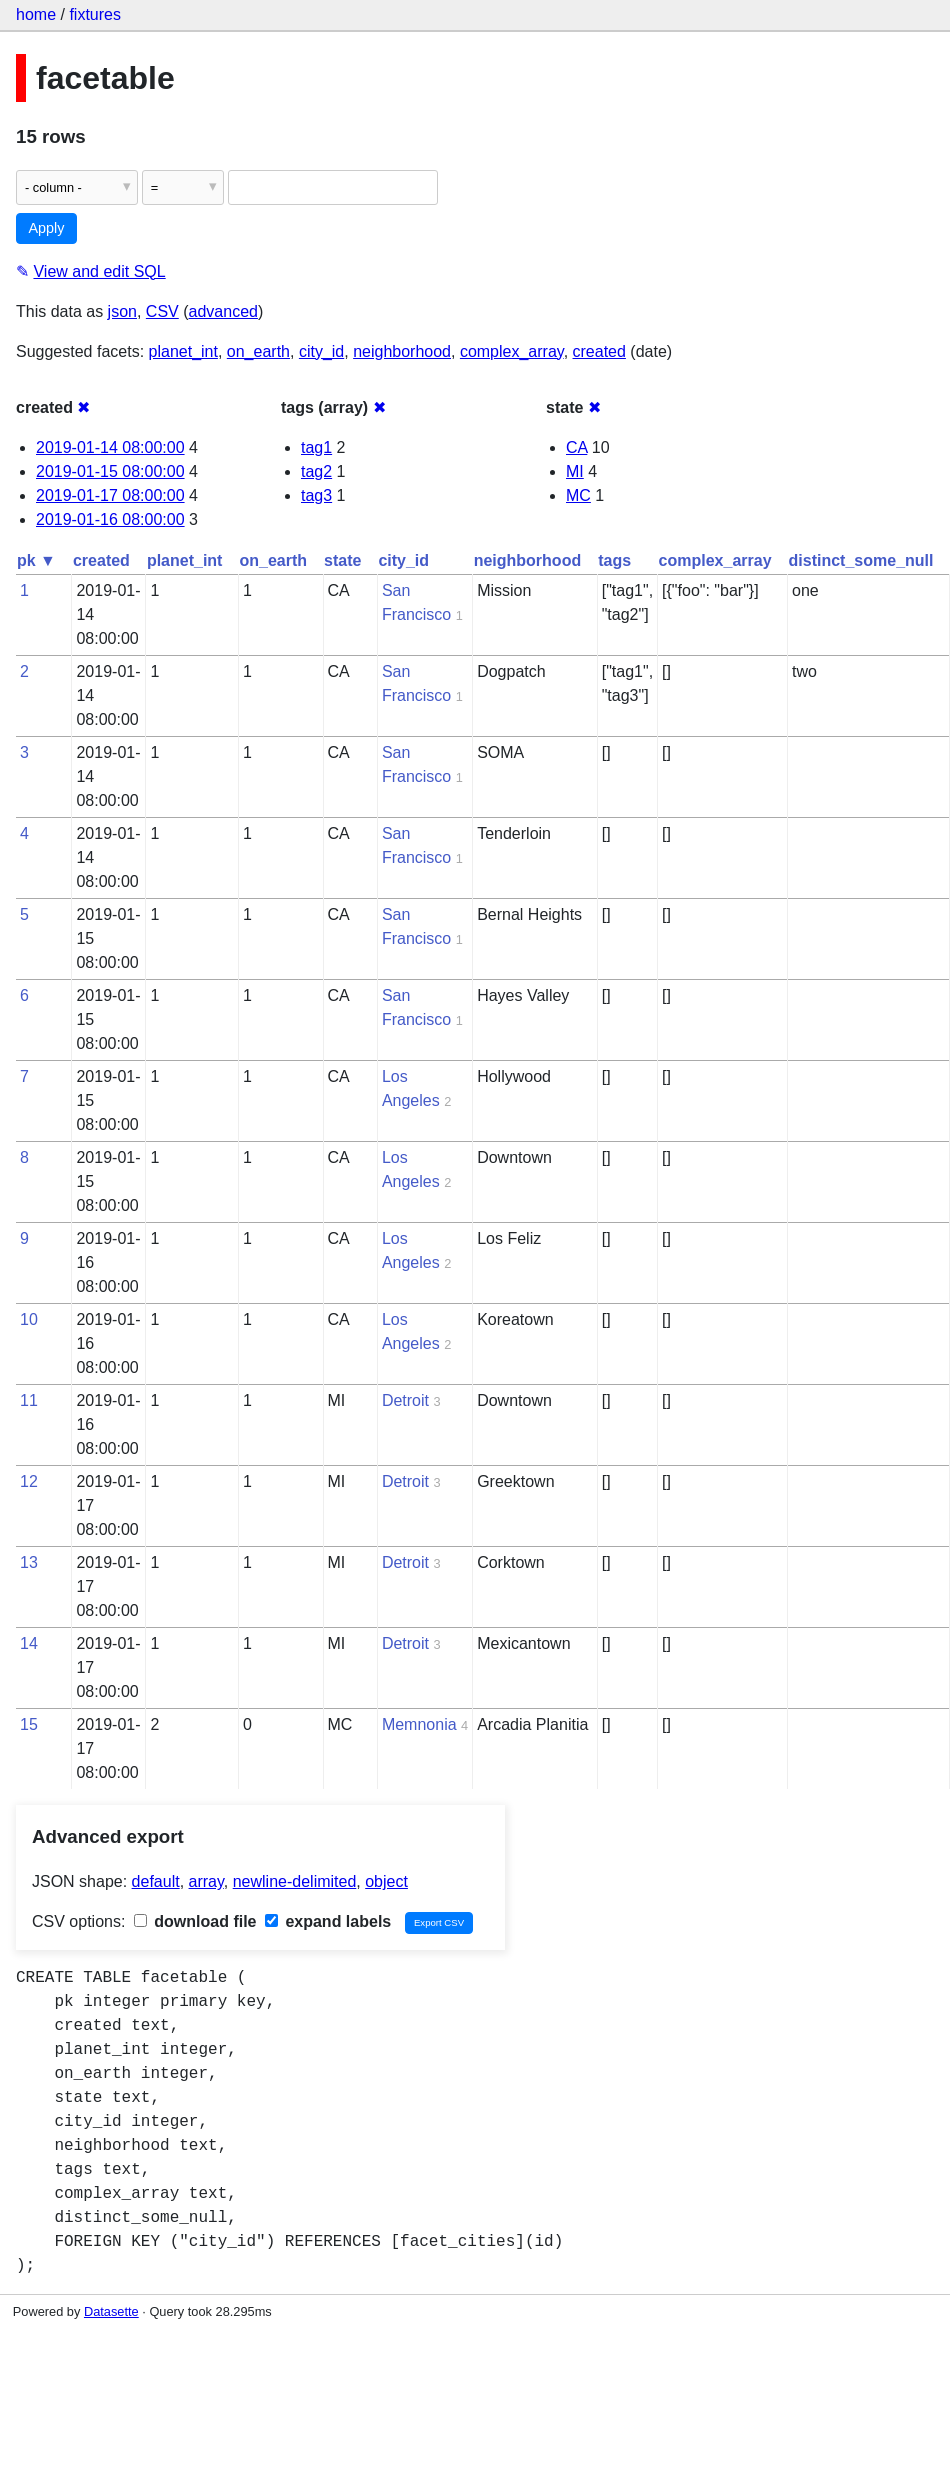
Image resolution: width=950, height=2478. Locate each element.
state (342, 560)
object (386, 1881)
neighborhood (402, 351)
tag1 (316, 447)
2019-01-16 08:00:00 (110, 519)
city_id (321, 351)
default (156, 1881)
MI (575, 471)
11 (29, 1400)
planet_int (183, 351)
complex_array (512, 351)
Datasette (111, 2311)
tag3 (316, 495)
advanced (223, 311)
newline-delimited (295, 1881)
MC (578, 495)
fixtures (95, 14)
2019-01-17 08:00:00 (110, 495)
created (599, 351)
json (122, 311)
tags (614, 560)
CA (576, 447)
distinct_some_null (861, 560)
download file (195, 1921)
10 (29, 1319)
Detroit (405, 1400)
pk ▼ (36, 560)
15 (29, 1724)
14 (29, 1643)
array (206, 1881)
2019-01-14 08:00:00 (110, 447)
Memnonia (419, 1724)
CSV (162, 311)
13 (29, 1562)
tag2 (316, 471)
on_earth (258, 351)
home (36, 14)
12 (29, 1481)
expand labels (328, 1921)
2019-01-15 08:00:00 (110, 471)
